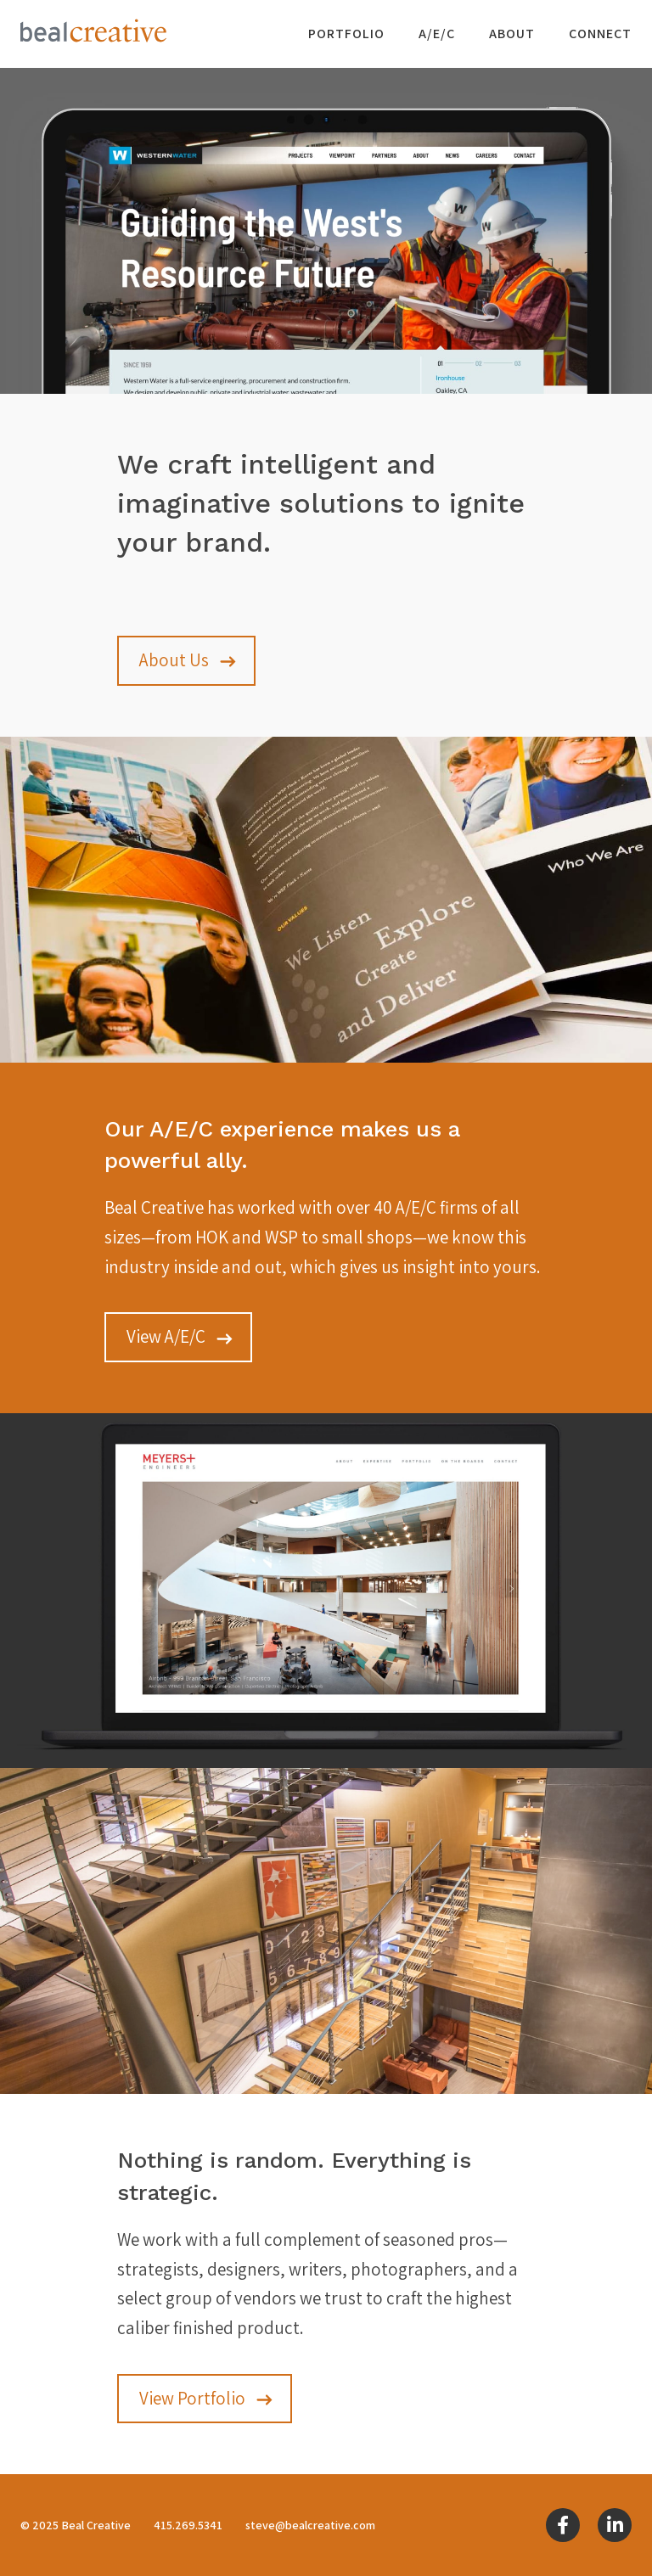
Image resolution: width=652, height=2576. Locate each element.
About (512, 33)
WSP (281, 1237)
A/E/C (437, 33)
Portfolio (346, 33)
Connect (600, 33)
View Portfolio (192, 2398)
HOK (211, 1237)
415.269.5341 (188, 2525)
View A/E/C (165, 1336)
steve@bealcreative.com (310, 2525)
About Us (174, 659)
